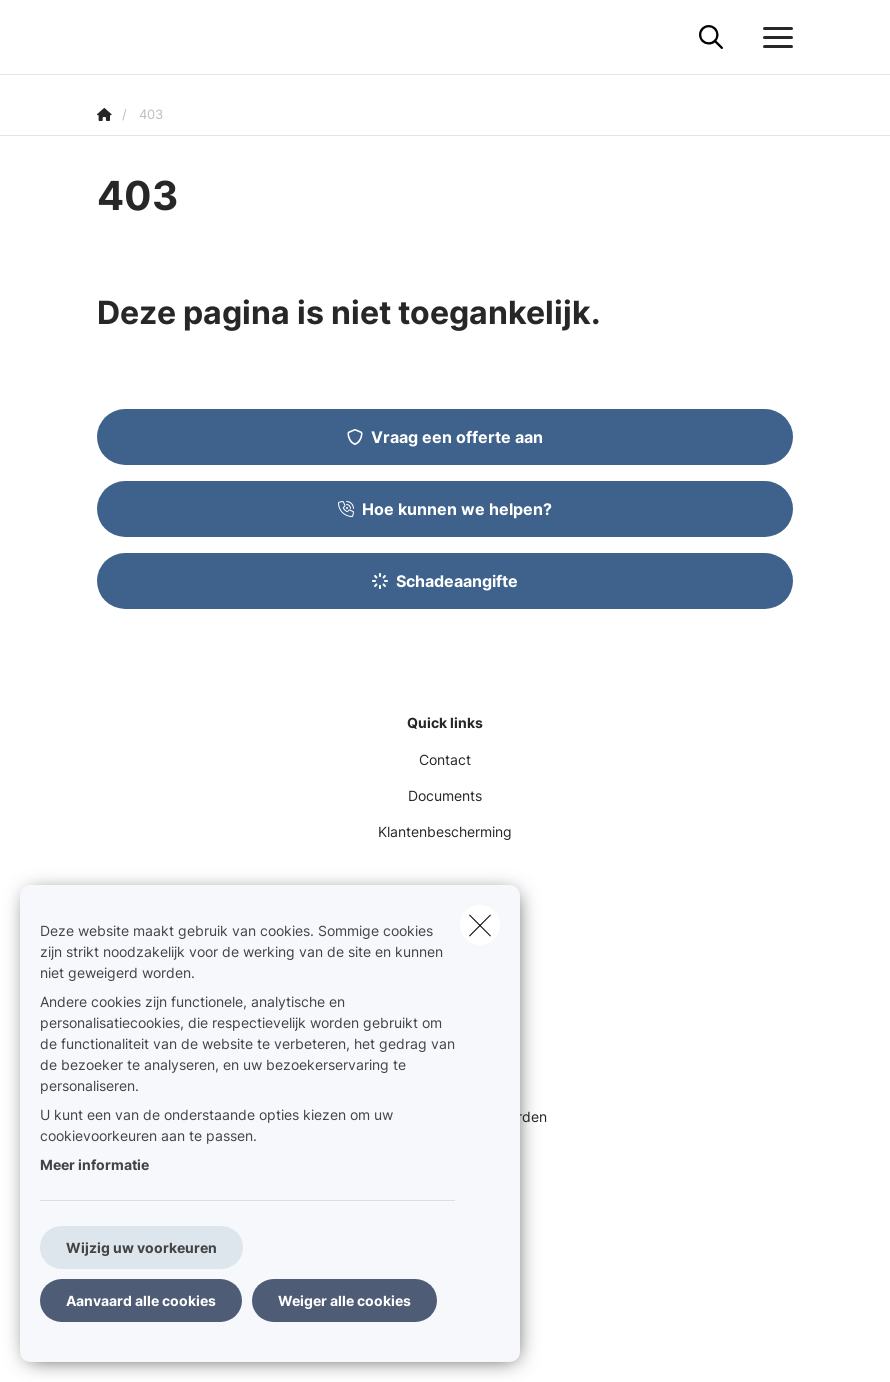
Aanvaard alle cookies (141, 1300)
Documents (445, 795)
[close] (480, 925)
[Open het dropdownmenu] (773, 38)
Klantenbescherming (445, 831)
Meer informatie (94, 1164)
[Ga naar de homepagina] (109, 37)
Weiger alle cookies (344, 1300)
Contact (445, 759)
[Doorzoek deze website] (711, 38)
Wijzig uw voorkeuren (141, 1247)
